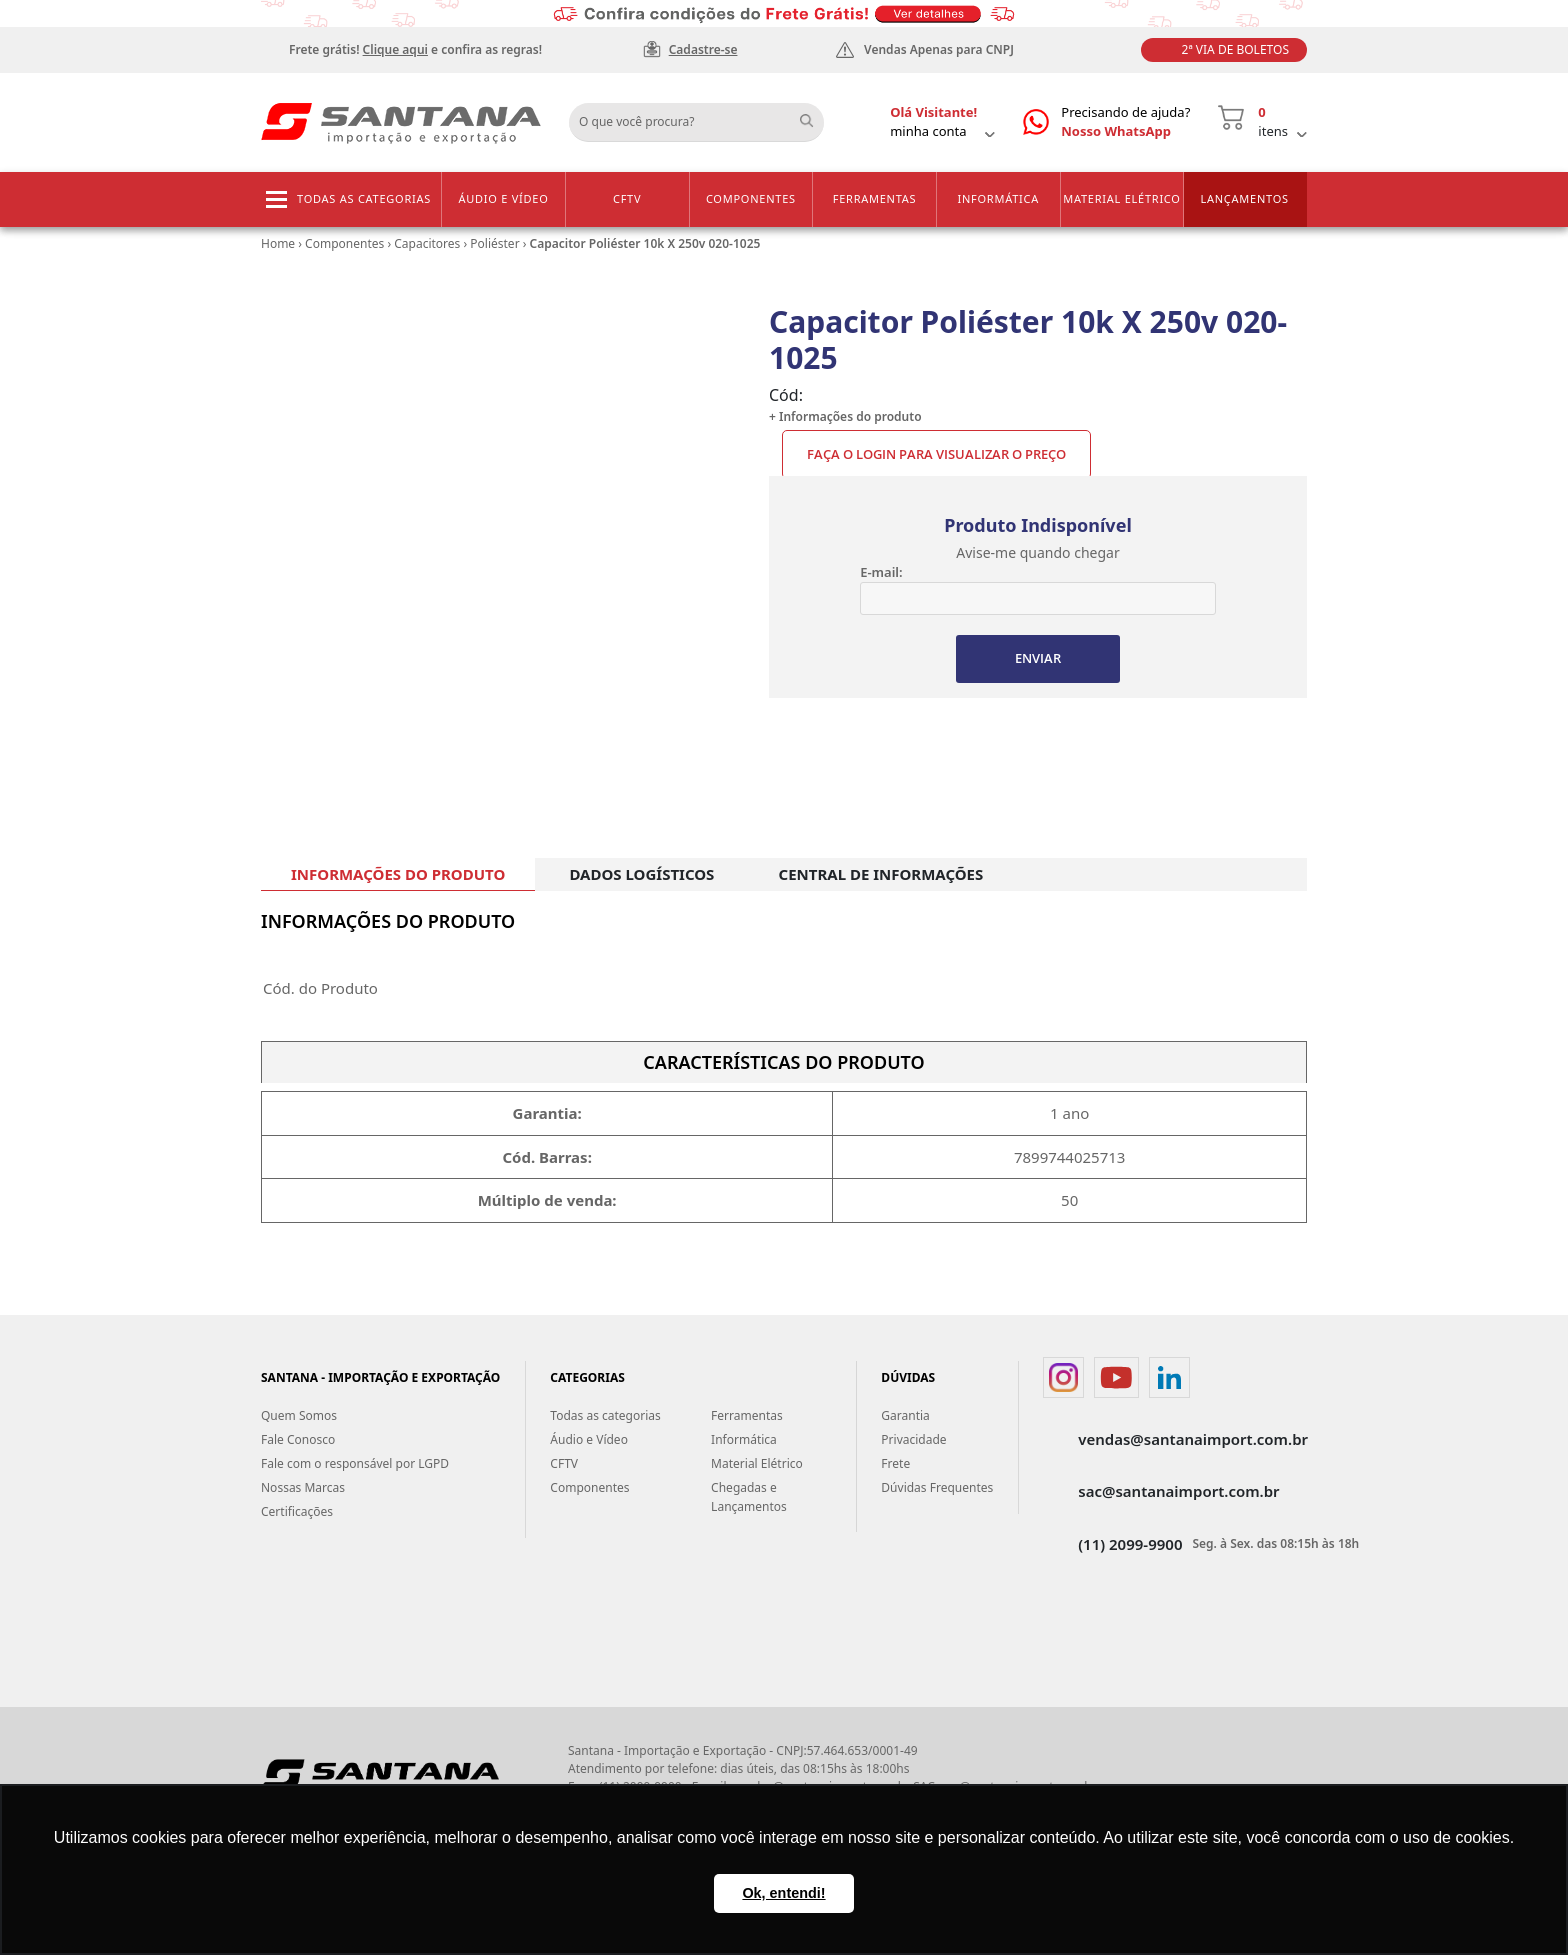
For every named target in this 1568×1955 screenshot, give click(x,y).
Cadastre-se (703, 49)
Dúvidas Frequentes (937, 1488)
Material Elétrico (1121, 198)
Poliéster (494, 243)
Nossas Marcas (303, 1488)
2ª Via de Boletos (1235, 49)
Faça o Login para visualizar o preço (936, 454)
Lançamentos (1244, 198)
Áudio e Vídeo (503, 198)
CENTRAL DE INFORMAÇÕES (881, 874)
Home (278, 243)
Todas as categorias (364, 198)
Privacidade (913, 1440)
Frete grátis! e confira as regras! (415, 49)
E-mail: (881, 572)
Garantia (905, 1416)
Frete (895, 1464)
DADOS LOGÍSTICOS (641, 874)
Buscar (814, 115)
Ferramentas (875, 198)
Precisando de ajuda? (1125, 122)
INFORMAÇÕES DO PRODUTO (398, 874)
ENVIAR (1038, 659)
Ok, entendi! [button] (783, 1893)
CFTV (627, 198)
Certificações (297, 1512)
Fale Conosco (298, 1440)
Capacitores (427, 243)
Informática (998, 198)
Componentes (751, 198)
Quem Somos (299, 1416)
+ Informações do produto (845, 416)
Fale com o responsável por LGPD (355, 1464)
